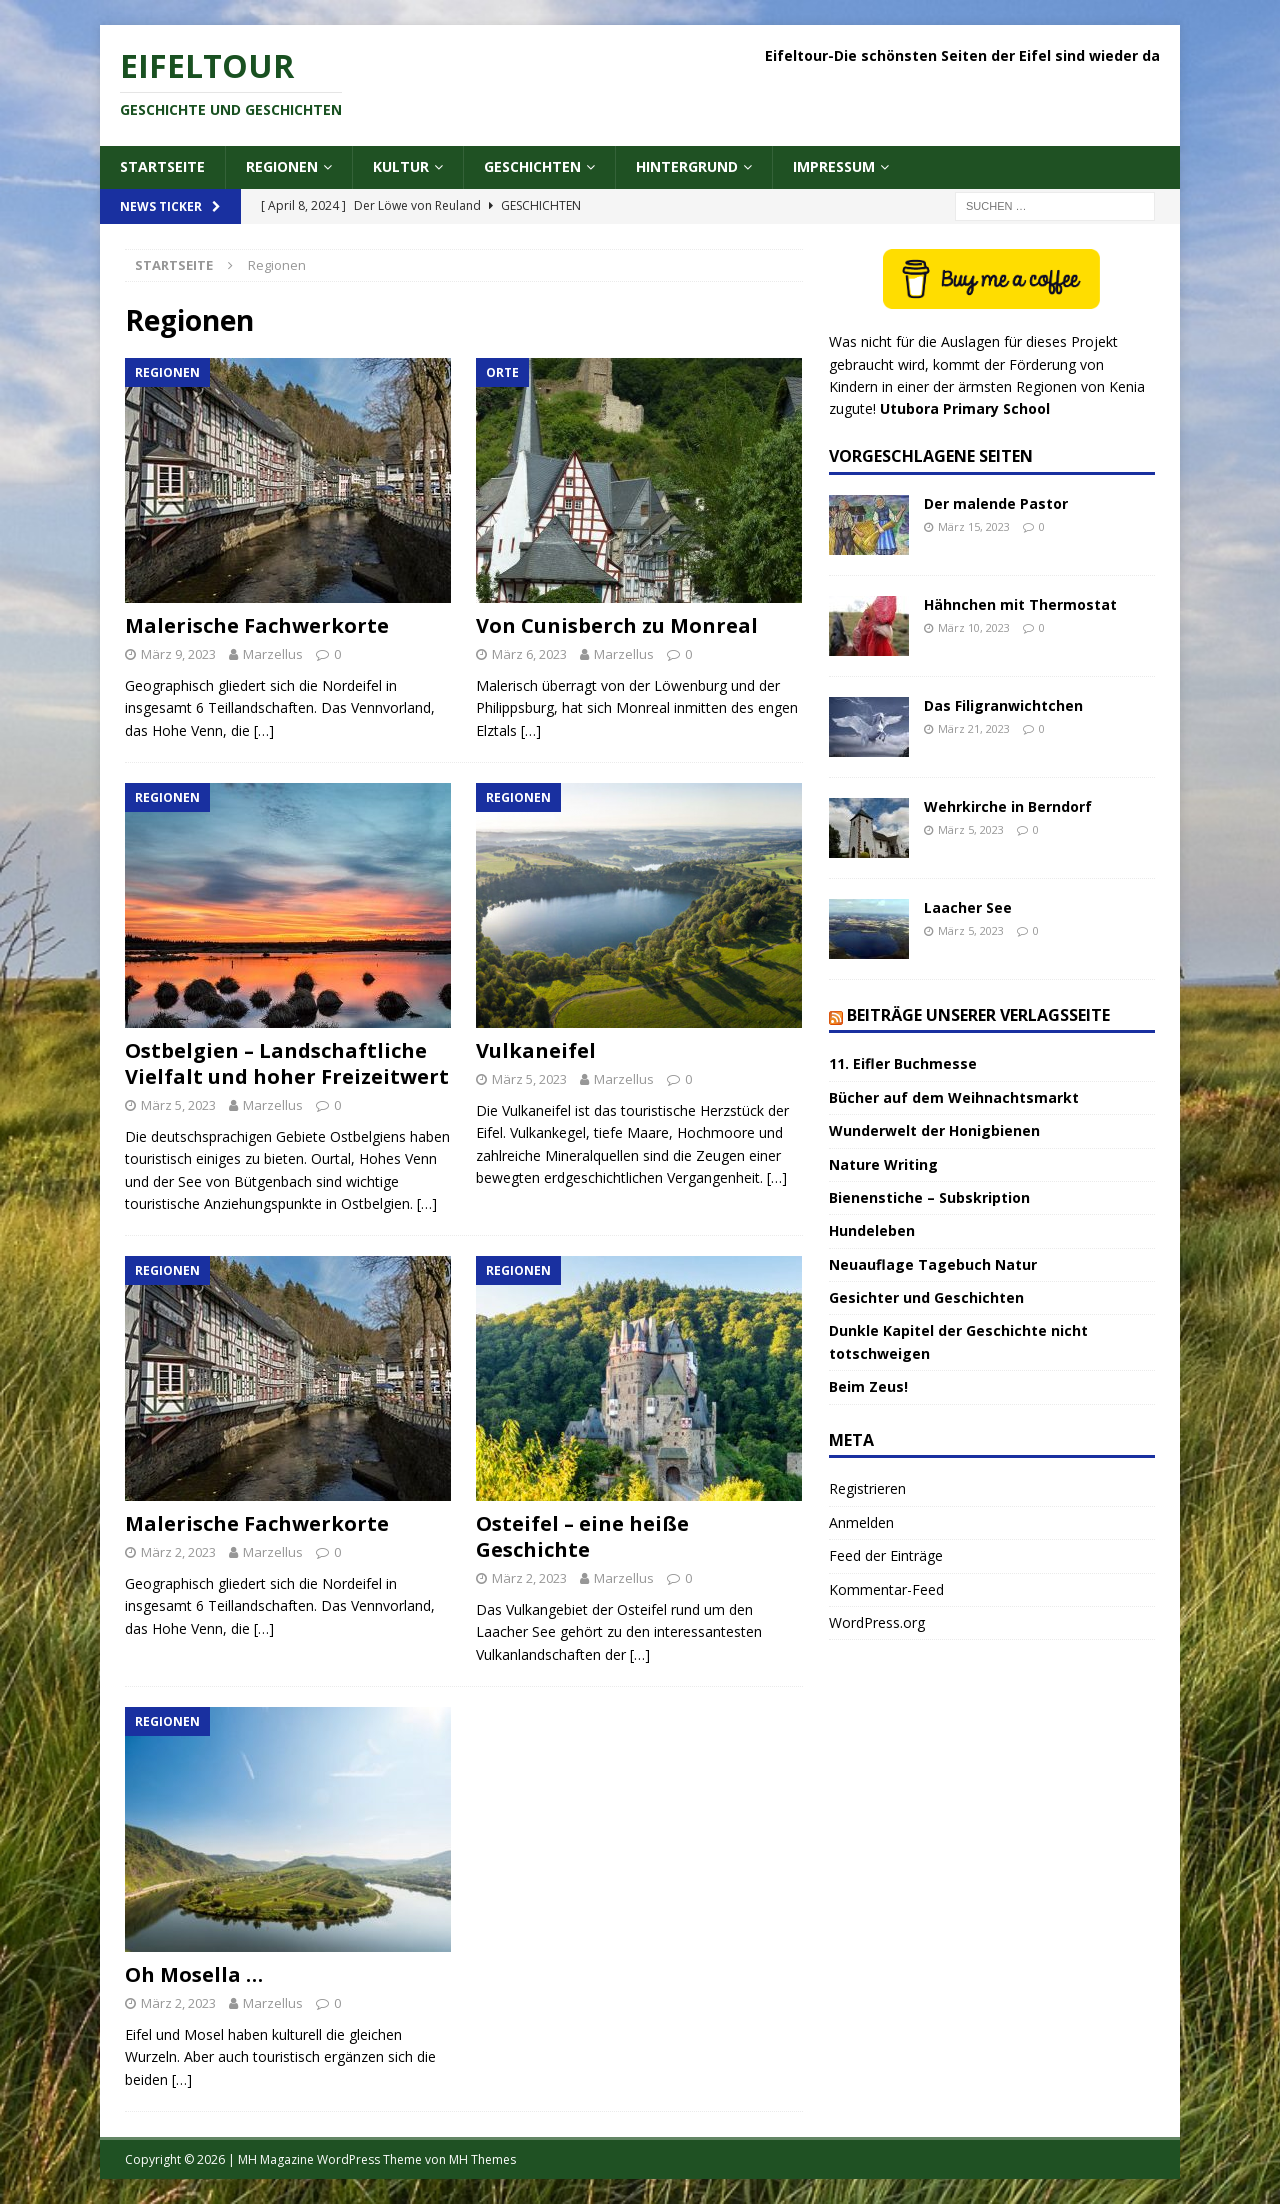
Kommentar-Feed (886, 1589)
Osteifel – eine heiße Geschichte (582, 1536)
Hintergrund (687, 166)
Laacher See (968, 907)
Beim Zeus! (868, 1386)
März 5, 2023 (178, 1105)
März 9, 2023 (178, 654)
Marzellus (273, 654)
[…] (264, 730)
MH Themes (482, 2159)
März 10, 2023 (974, 627)
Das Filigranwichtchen (1003, 705)
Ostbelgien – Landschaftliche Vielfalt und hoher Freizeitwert (287, 1063)
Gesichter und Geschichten (926, 1297)
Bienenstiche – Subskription (929, 1197)
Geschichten (532, 166)
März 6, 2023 (529, 654)
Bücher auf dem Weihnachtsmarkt (954, 1097)
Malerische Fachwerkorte (257, 625)
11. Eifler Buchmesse (903, 1063)
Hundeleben (872, 1230)
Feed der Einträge (886, 1555)
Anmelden (861, 1522)
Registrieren (867, 1488)
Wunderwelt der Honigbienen (934, 1130)
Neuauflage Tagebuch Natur (933, 1264)
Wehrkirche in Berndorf (1008, 806)
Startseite (162, 166)
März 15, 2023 (974, 526)
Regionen (282, 166)
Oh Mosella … (194, 1974)
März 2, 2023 (178, 1552)
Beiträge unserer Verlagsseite (978, 1015)
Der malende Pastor (996, 503)
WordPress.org (877, 1622)
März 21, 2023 (974, 728)
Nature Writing (883, 1164)
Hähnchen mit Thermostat (1020, 604)
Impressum (834, 166)
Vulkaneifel (536, 1050)
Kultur (401, 166)
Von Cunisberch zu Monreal (617, 625)
